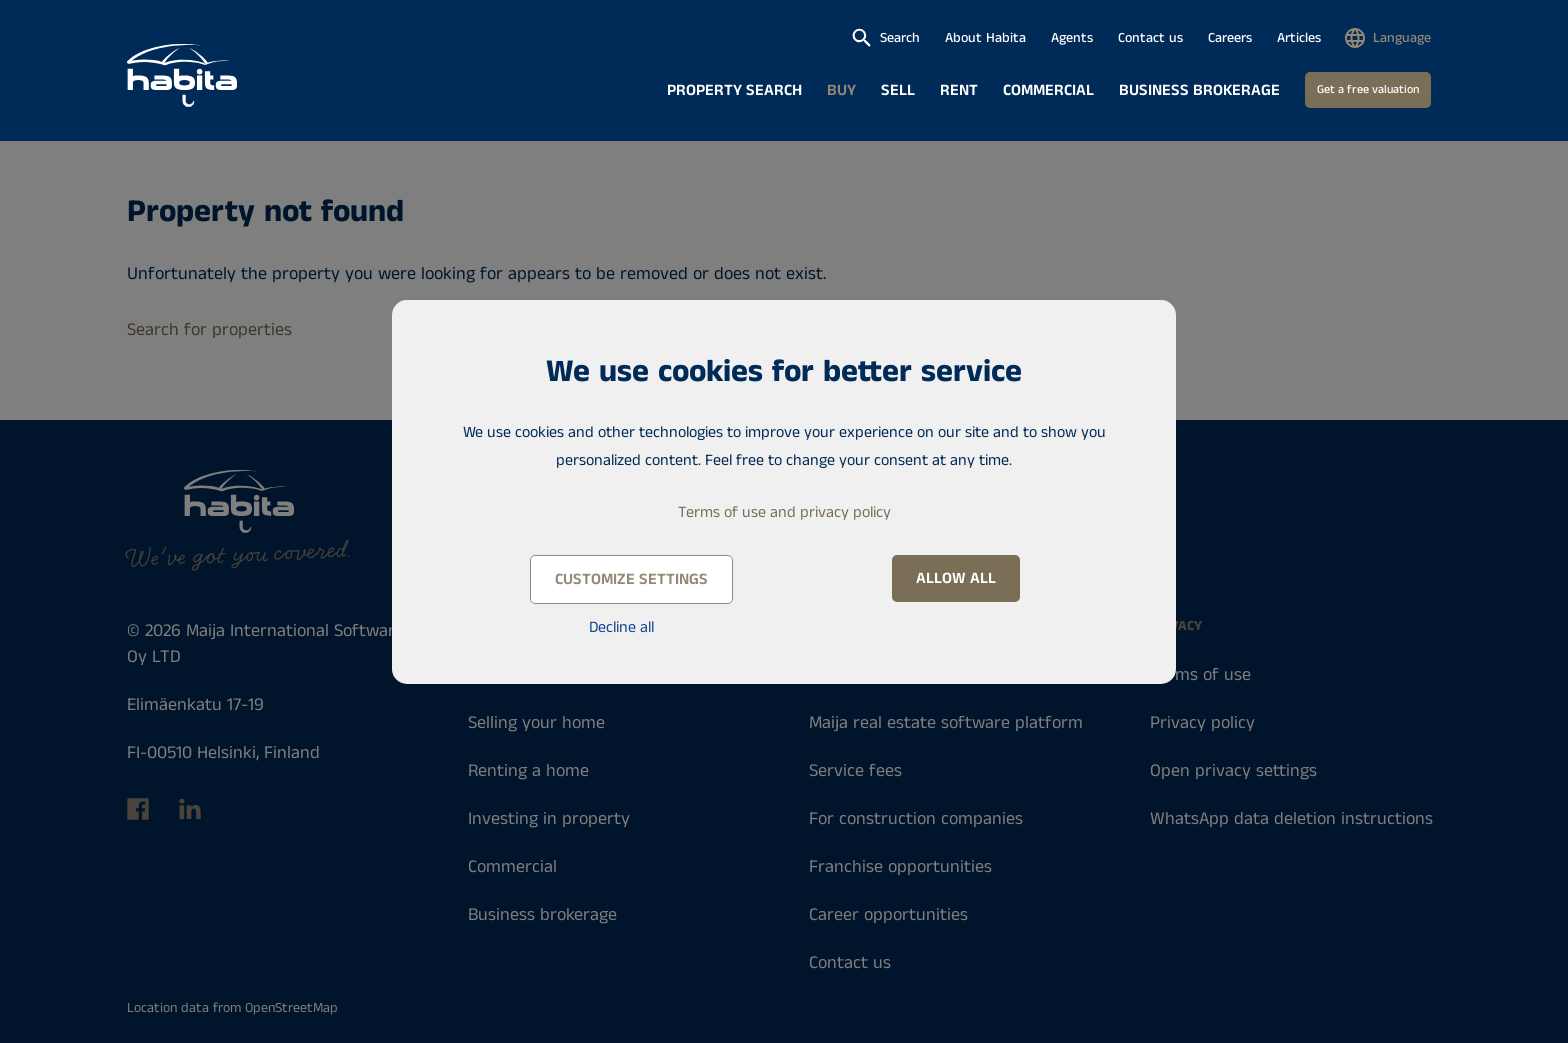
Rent (959, 90)
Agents (1072, 38)
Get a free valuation (1368, 89)
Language (1402, 38)
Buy (841, 90)
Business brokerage (1199, 90)
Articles (1299, 38)
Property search (734, 90)
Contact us (1150, 38)
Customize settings (631, 579)
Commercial (1048, 90)
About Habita (985, 38)
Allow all (956, 578)
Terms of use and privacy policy (784, 512)
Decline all (621, 627)
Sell (898, 90)
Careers (1230, 38)
